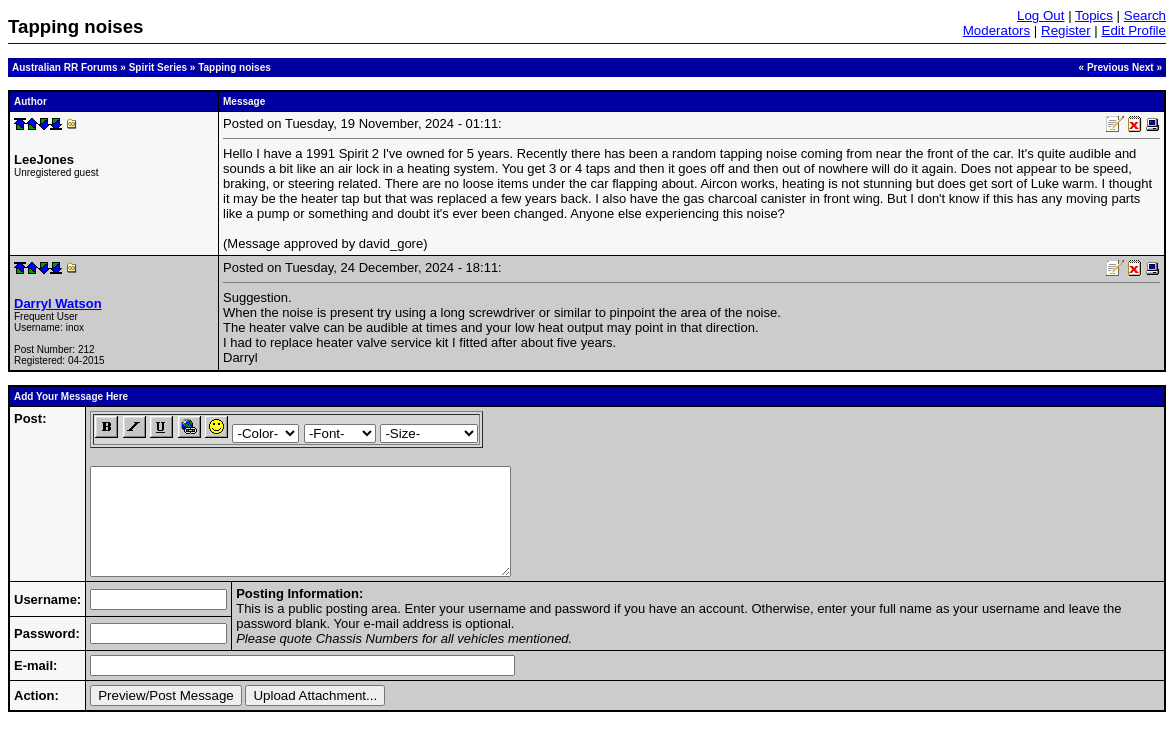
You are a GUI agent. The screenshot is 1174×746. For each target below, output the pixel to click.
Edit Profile (1134, 30)
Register (1066, 30)
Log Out (1040, 15)
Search (1145, 15)
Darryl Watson (58, 303)
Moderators (996, 30)
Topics (1094, 15)
